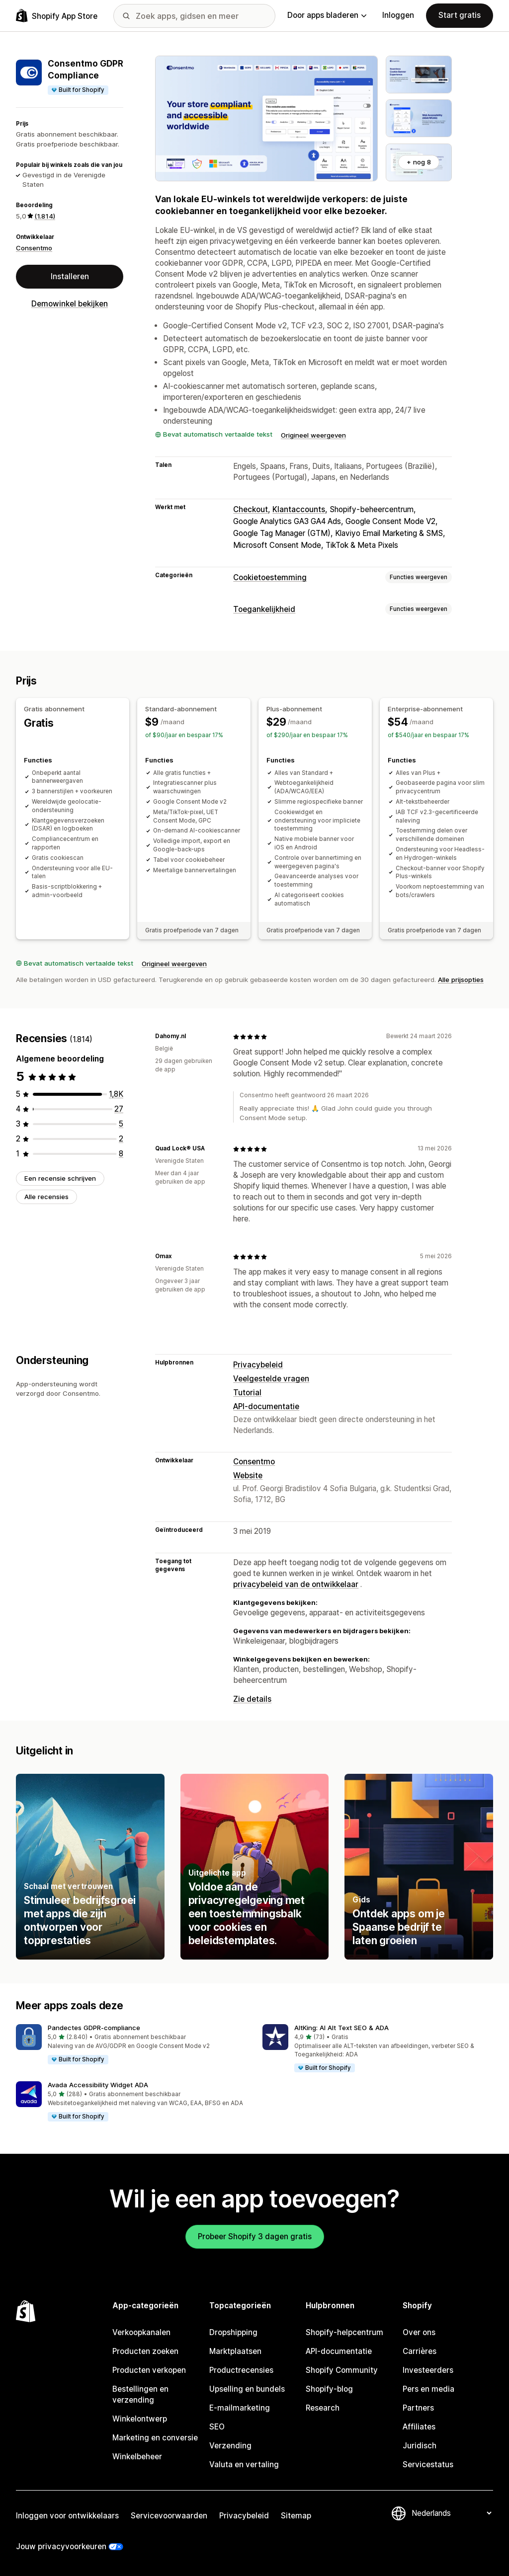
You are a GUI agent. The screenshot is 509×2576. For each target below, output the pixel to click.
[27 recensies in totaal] (118, 1109)
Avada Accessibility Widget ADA (98, 2085)
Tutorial (247, 1392)
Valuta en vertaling (244, 2464)
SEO (217, 2426)
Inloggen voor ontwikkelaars (67, 2515)
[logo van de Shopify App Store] (56, 15)
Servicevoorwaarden (169, 2515)
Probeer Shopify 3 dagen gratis (255, 2236)
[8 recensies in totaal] (121, 1153)
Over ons (419, 2332)
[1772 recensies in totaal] (116, 1094)
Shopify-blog (329, 2389)
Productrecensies (241, 2370)
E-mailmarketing (239, 2408)
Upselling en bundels (247, 2389)
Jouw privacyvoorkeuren (61, 2546)
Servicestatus (428, 2464)
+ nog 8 (419, 162)
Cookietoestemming (270, 577)
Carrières (419, 2351)
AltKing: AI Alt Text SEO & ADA (341, 2028)
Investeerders (428, 2370)
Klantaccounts (298, 509)
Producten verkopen (149, 2370)
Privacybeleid (258, 1364)
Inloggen (398, 15)
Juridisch (419, 2445)
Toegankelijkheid (264, 609)
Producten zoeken (145, 2351)
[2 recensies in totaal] (121, 1138)
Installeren (70, 276)
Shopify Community (342, 2370)
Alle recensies (46, 1197)
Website (247, 1475)
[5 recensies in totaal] (121, 1124)
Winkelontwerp (139, 2419)
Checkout (250, 509)
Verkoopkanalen (141, 2332)
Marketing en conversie (155, 2437)
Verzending (230, 2445)
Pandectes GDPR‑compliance (94, 2028)
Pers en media (428, 2389)
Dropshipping (233, 2332)
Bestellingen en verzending (140, 2394)
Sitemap (296, 2515)
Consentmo (34, 248)
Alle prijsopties (461, 980)
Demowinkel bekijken (69, 303)
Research (322, 2408)
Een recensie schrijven (60, 1178)
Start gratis (459, 15)
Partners (418, 2408)
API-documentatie (266, 1406)
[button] (131, 2044)
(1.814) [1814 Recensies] (44, 216)
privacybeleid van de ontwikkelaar (295, 1584)
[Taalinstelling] (451, 2513)
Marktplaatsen (235, 2351)
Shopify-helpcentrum (344, 2332)
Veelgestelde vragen (271, 1378)
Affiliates (419, 2426)
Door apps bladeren (326, 15)
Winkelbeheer (137, 2456)
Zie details (252, 1699)
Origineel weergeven (313, 435)
